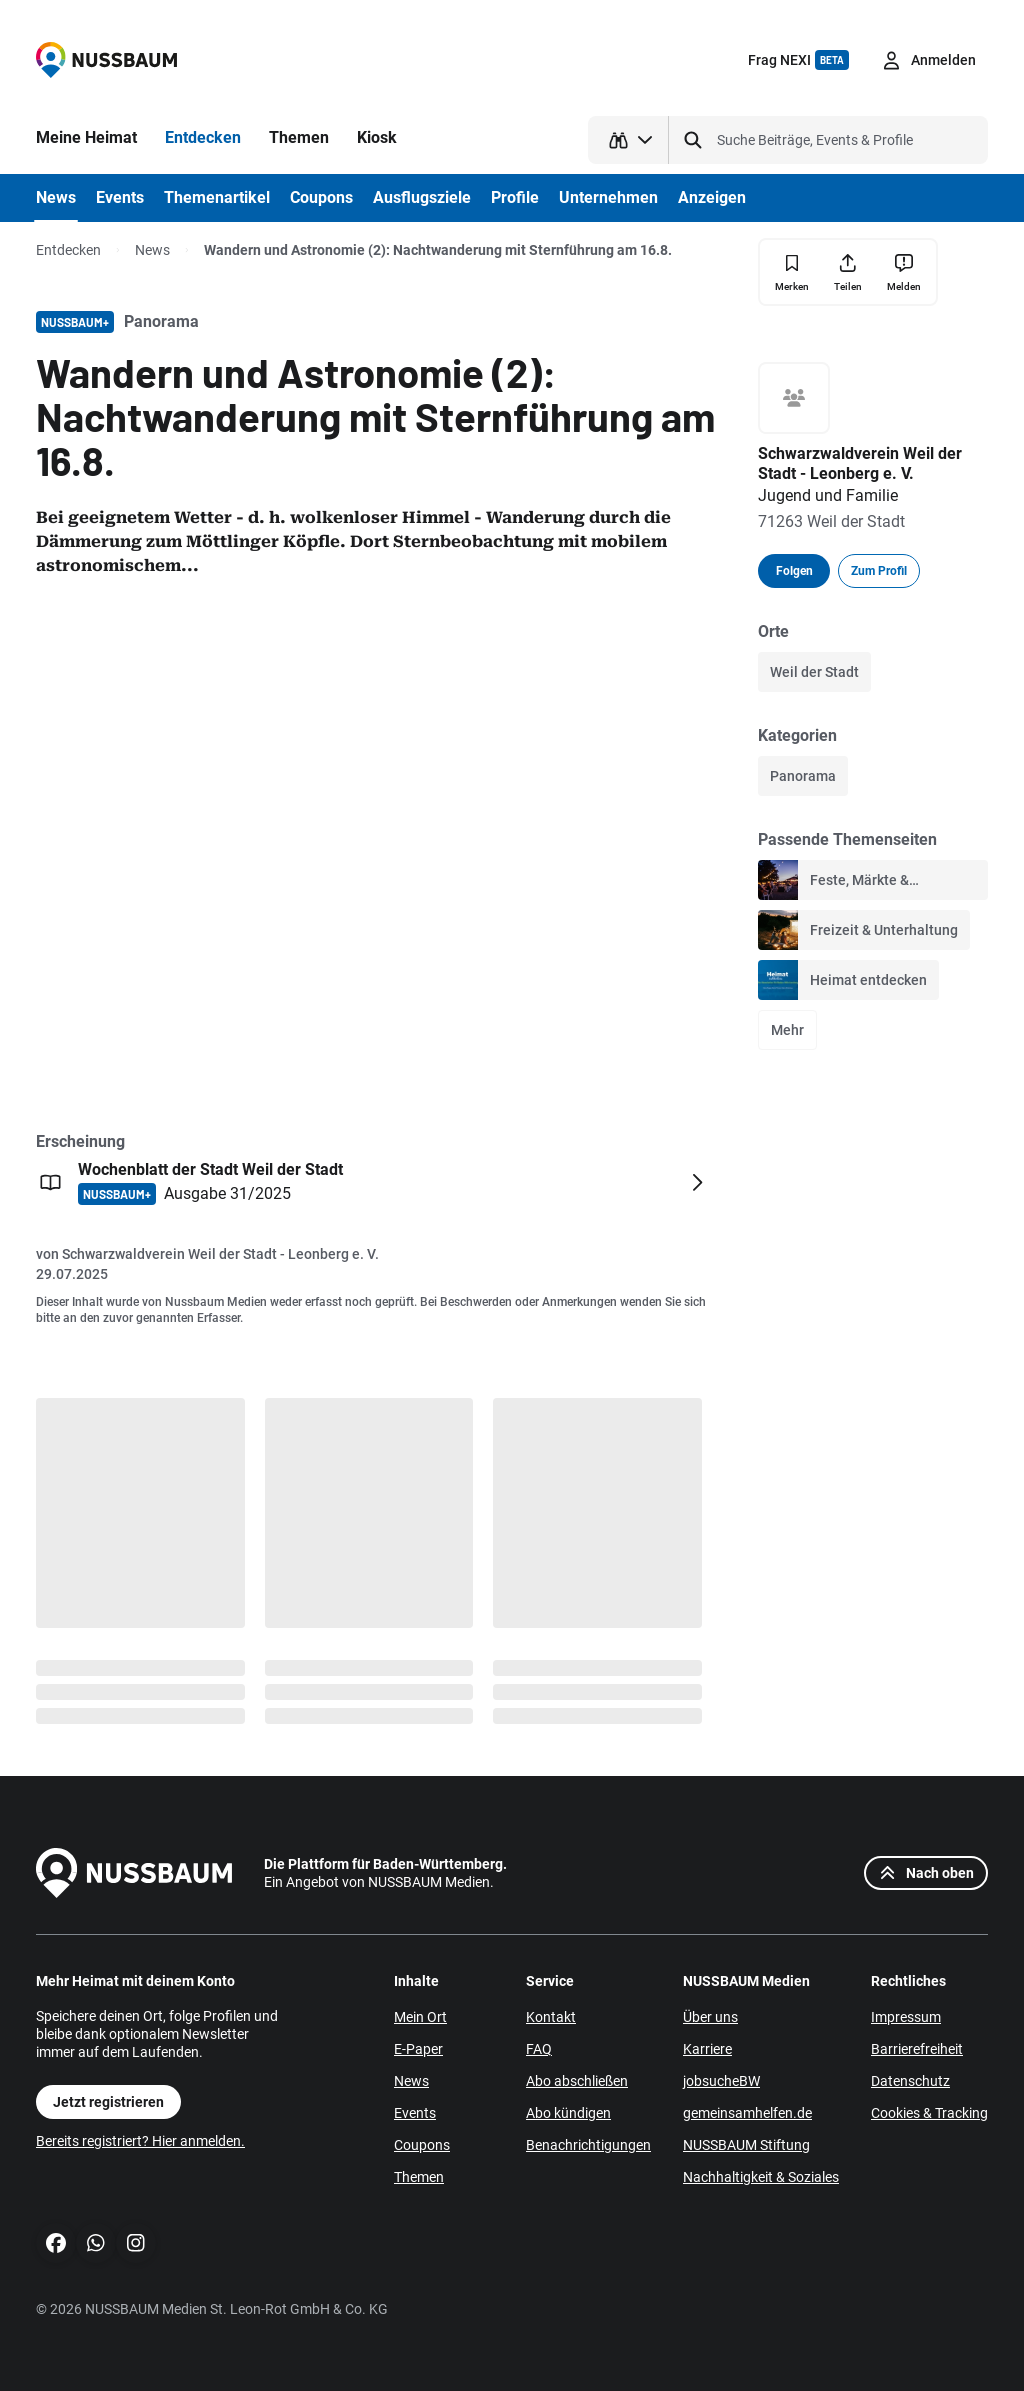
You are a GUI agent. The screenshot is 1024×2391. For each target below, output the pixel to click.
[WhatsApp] (96, 2243)
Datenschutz (910, 2081)
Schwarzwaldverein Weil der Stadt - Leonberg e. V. (220, 1254)
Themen (419, 2177)
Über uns (710, 2017)
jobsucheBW (721, 2081)
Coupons (422, 2145)
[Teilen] (848, 272)
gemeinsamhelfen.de (747, 2113)
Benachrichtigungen (588, 2145)
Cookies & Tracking (929, 2113)
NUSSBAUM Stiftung (746, 2145)
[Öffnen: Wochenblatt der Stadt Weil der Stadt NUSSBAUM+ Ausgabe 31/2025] (374, 1182)
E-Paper (418, 2049)
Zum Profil (879, 571)
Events (415, 2113)
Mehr (787, 1030)
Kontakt (551, 2017)
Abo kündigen (568, 2113)
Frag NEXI (798, 60)
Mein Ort (420, 2017)
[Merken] (792, 272)
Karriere (707, 2049)
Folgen (794, 571)
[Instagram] (136, 2243)
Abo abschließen (577, 2081)
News (152, 250)
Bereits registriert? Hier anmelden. (140, 2141)
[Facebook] (56, 2243)
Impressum (906, 2017)
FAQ (539, 2049)
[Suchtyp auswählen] (628, 140)
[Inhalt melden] (904, 272)
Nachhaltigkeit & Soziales (761, 2177)
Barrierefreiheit (917, 2049)
